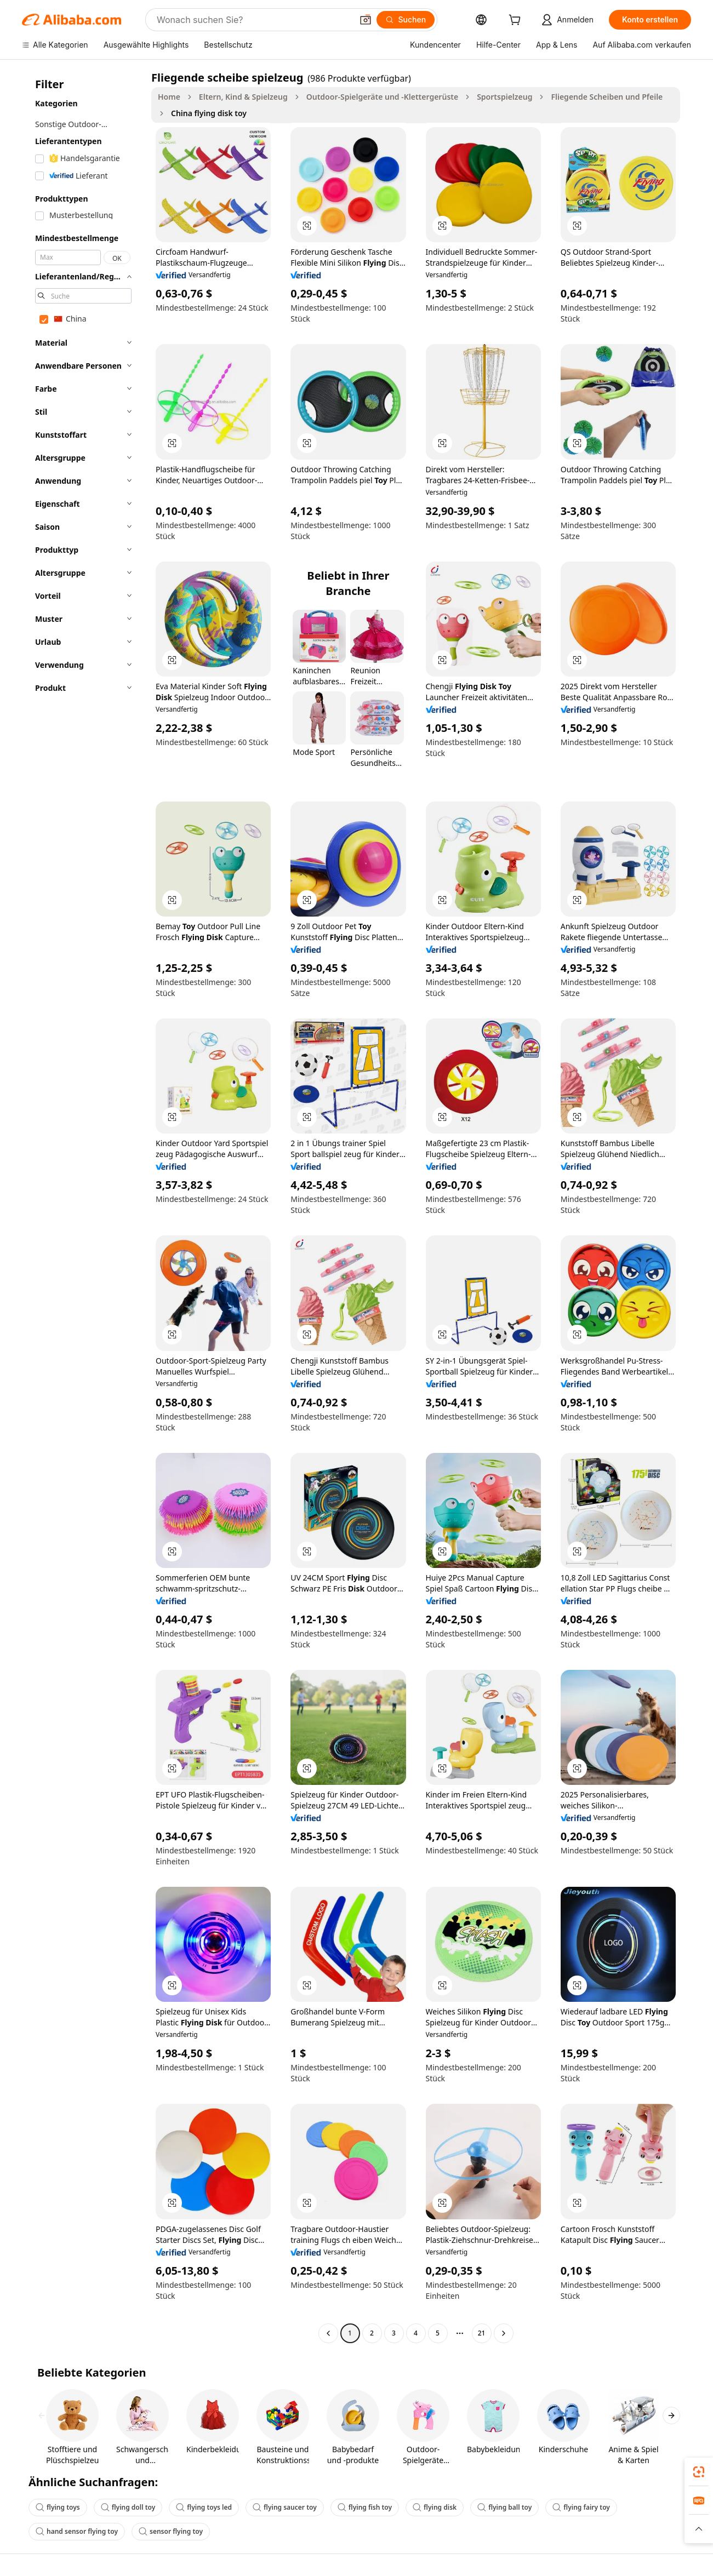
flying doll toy (128, 2507)
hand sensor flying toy (77, 2531)
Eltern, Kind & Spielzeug (243, 96)
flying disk (435, 2507)
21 (482, 2333)
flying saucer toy (285, 2507)
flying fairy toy (581, 2507)
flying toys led (204, 2507)
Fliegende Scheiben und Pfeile (607, 96)
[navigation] (83, 1207)
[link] (699, 2472)
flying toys (58, 2507)
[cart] (517, 21)
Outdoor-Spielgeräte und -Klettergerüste (382, 96)
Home (169, 96)
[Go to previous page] (328, 2333)
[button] (365, 19)
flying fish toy (365, 2507)
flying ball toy (504, 2507)
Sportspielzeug (504, 96)
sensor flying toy (171, 2531)
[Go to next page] (504, 2333)
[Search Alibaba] (253, 20)
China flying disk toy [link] (209, 113)
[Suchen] (406, 19)
